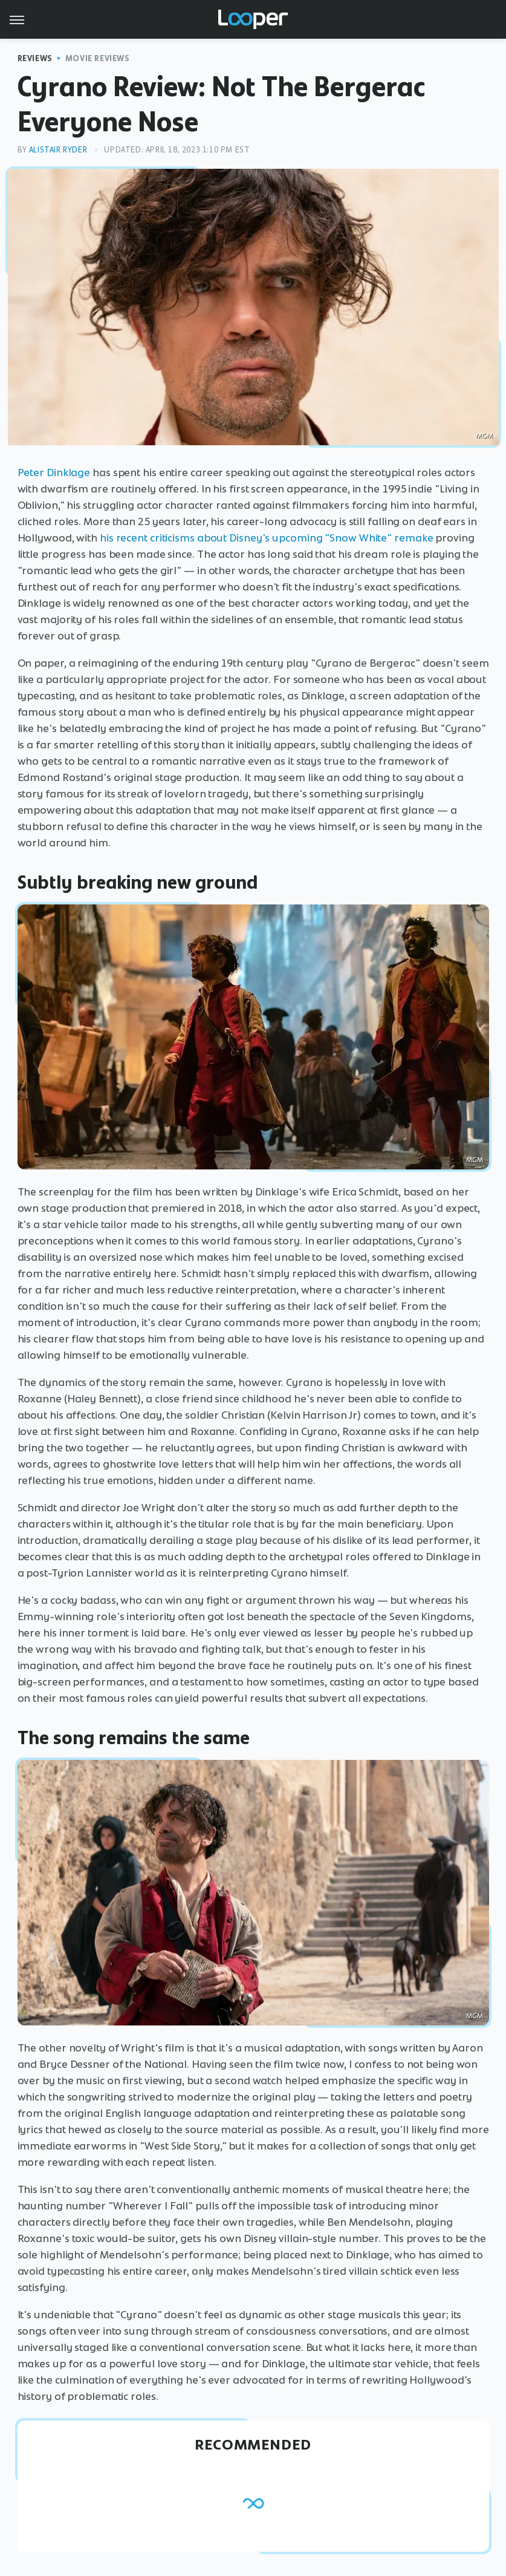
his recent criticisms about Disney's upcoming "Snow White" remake (266, 538)
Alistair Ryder (58, 150)
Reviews (35, 58)
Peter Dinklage (54, 472)
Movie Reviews (97, 58)
